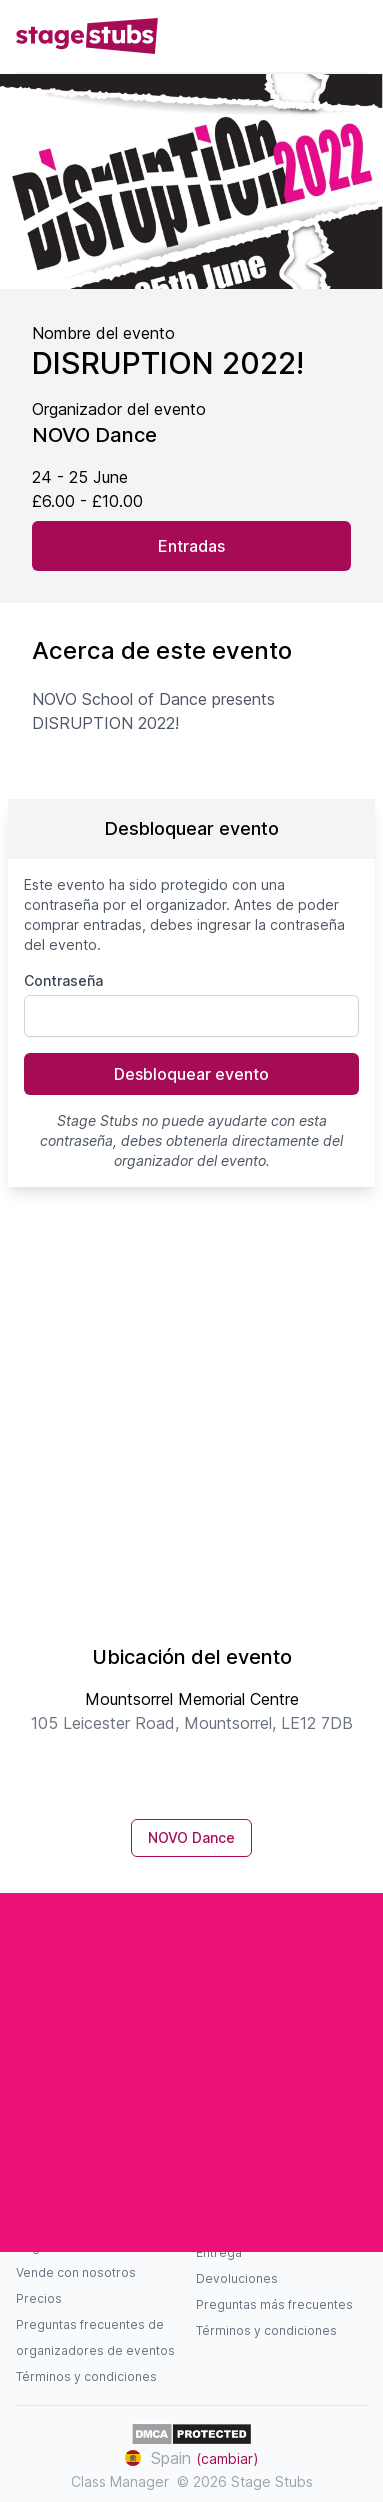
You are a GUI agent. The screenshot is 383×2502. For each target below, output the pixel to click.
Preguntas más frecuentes (274, 2304)
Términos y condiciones (86, 2376)
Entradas (191, 546)
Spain (192, 2458)
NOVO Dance (191, 1837)
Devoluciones (237, 2278)
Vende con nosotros (76, 2272)
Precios (39, 2298)
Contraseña (63, 980)
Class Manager (120, 2481)
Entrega (219, 2252)
